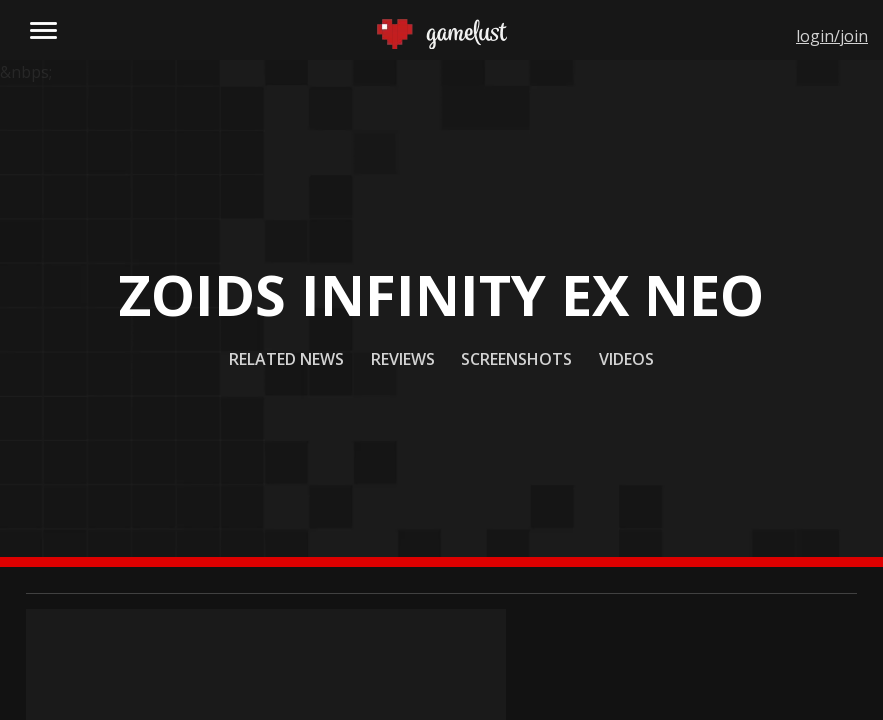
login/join (832, 36)
